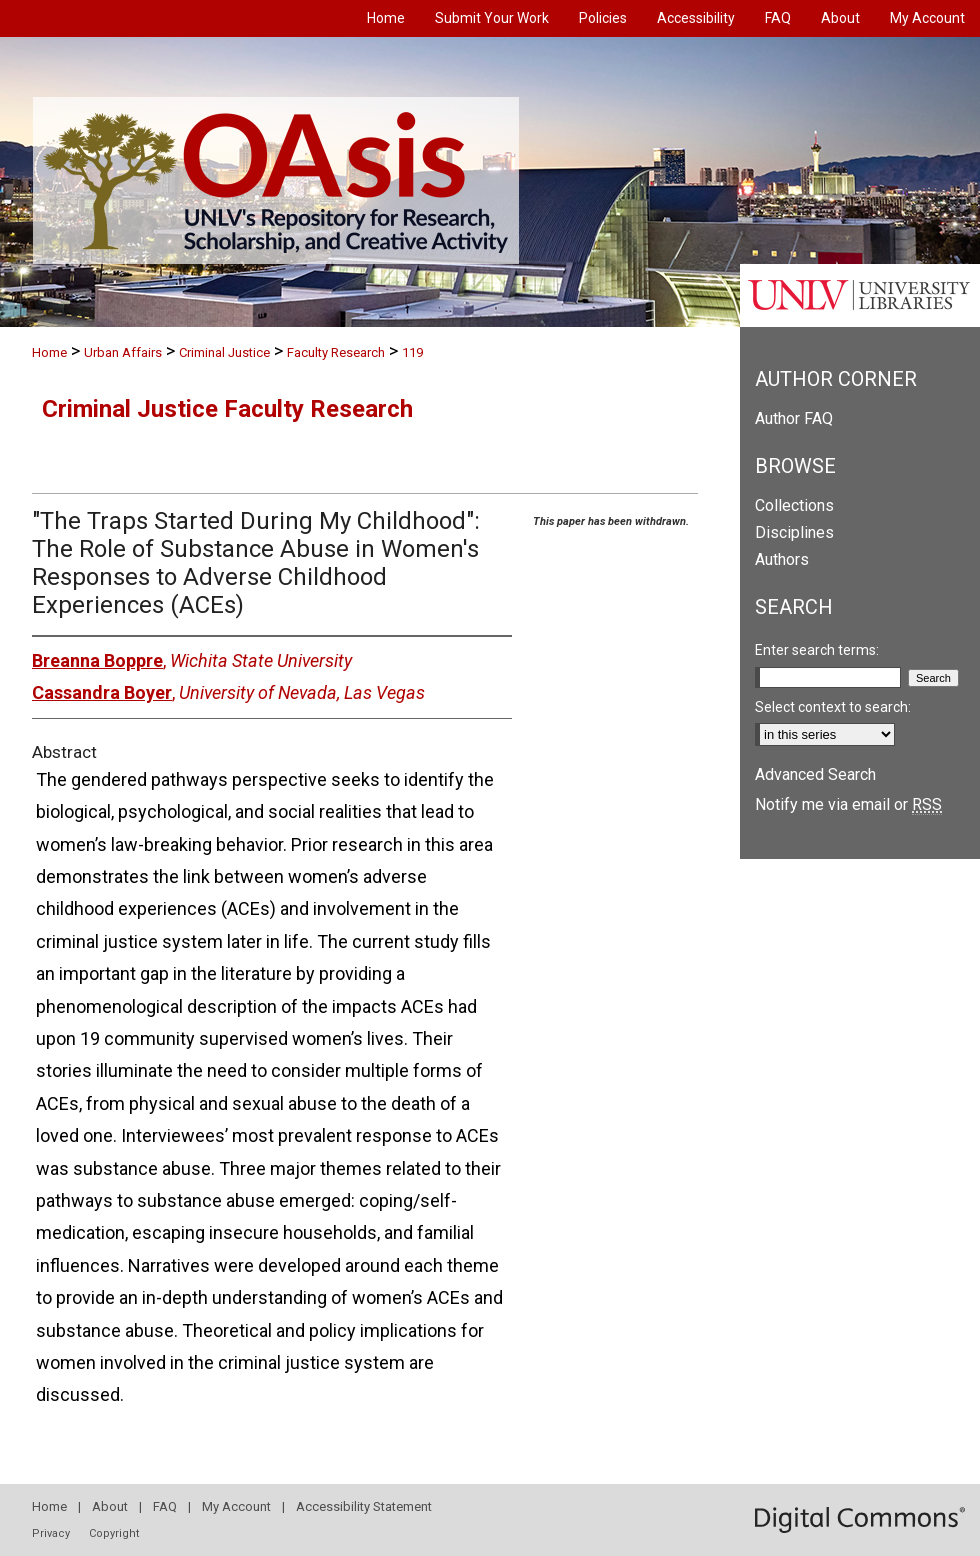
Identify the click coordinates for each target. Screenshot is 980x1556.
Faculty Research (336, 352)
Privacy (51, 1533)
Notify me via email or (848, 804)
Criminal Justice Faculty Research (227, 409)
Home (49, 352)
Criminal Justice (224, 352)
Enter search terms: (817, 650)
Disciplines (794, 532)
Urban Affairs (123, 352)
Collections (794, 505)
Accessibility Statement (364, 1506)
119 (412, 352)
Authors (782, 559)
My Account (236, 1506)
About (110, 1506)
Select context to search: (833, 707)
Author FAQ (794, 418)
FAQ (165, 1506)
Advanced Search (815, 774)
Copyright (114, 1533)
